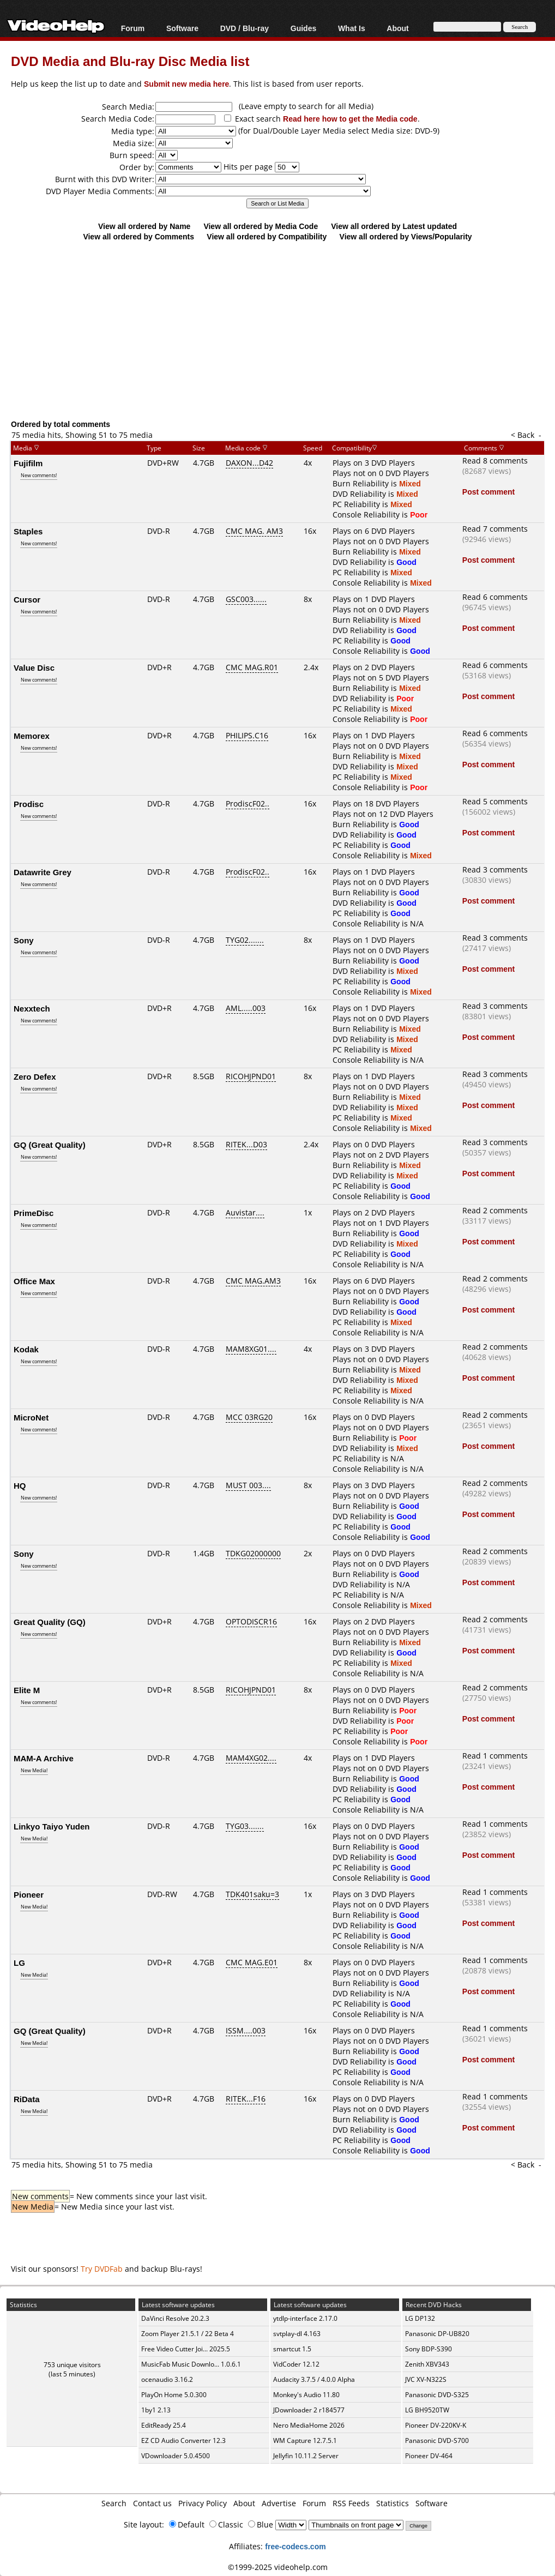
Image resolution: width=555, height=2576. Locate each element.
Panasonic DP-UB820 (437, 2333)
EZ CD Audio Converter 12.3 (183, 2440)
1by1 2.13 (156, 2410)
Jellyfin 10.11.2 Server (306, 2455)
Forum (133, 28)
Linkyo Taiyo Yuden (51, 1826)
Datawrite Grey (42, 871)
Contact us (152, 2503)
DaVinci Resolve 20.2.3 (175, 2318)
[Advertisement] (283, 330)
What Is (351, 28)
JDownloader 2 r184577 (309, 2410)
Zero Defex (35, 1076)
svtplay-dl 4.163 (297, 2333)
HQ (20, 1485)
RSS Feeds (351, 2503)
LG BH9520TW (427, 2410)
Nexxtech (32, 1008)
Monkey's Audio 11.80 (306, 2394)
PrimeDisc (33, 1212)
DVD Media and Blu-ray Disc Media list (130, 61)
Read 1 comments (495, 1755)
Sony (24, 940)
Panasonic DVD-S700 (437, 2440)
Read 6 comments (495, 597)
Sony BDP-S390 (428, 2349)
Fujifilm (28, 463)
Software (182, 28)
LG (19, 1962)
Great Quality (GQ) (50, 1621)
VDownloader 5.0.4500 (175, 2455)
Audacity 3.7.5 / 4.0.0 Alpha (314, 2379)
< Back (522, 435)
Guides (303, 28)
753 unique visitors (72, 2364)
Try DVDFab (102, 2269)
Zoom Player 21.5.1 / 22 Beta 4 (187, 2333)
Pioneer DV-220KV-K (435, 2425)
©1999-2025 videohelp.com (278, 2567)
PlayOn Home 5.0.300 (174, 2394)
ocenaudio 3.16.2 (167, 2379)
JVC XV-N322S (426, 2379)
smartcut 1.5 (292, 2349)
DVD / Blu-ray (244, 28)
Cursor (27, 599)
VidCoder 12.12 (296, 2364)
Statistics (392, 2503)
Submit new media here (186, 84)
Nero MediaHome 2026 (309, 2425)
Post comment (488, 491)
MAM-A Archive (44, 1758)
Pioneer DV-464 (429, 2455)
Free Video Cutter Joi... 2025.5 (185, 2349)
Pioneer (29, 1894)
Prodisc (29, 803)
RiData (27, 2098)
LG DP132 (420, 2318)
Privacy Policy (202, 2503)
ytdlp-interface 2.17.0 (305, 2318)
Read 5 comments (495, 801)
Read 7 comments (495, 528)
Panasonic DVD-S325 (437, 2394)
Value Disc (34, 667)
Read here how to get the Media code (350, 118)
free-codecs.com (295, 2546)
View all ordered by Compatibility (267, 236)
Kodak (26, 1349)
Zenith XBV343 (427, 2364)
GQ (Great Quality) (50, 1144)
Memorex (32, 735)
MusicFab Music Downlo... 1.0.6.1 (191, 2364)
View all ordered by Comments (138, 236)
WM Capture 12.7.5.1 (305, 2440)
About (397, 28)
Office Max (34, 1280)
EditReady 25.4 (163, 2425)
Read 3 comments (495, 869)
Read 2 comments (495, 1210)
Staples (28, 531)
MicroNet (31, 1417)
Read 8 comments (495, 460)
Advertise (279, 2503)
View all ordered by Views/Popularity (406, 236)
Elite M (27, 1689)
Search (113, 2503)
